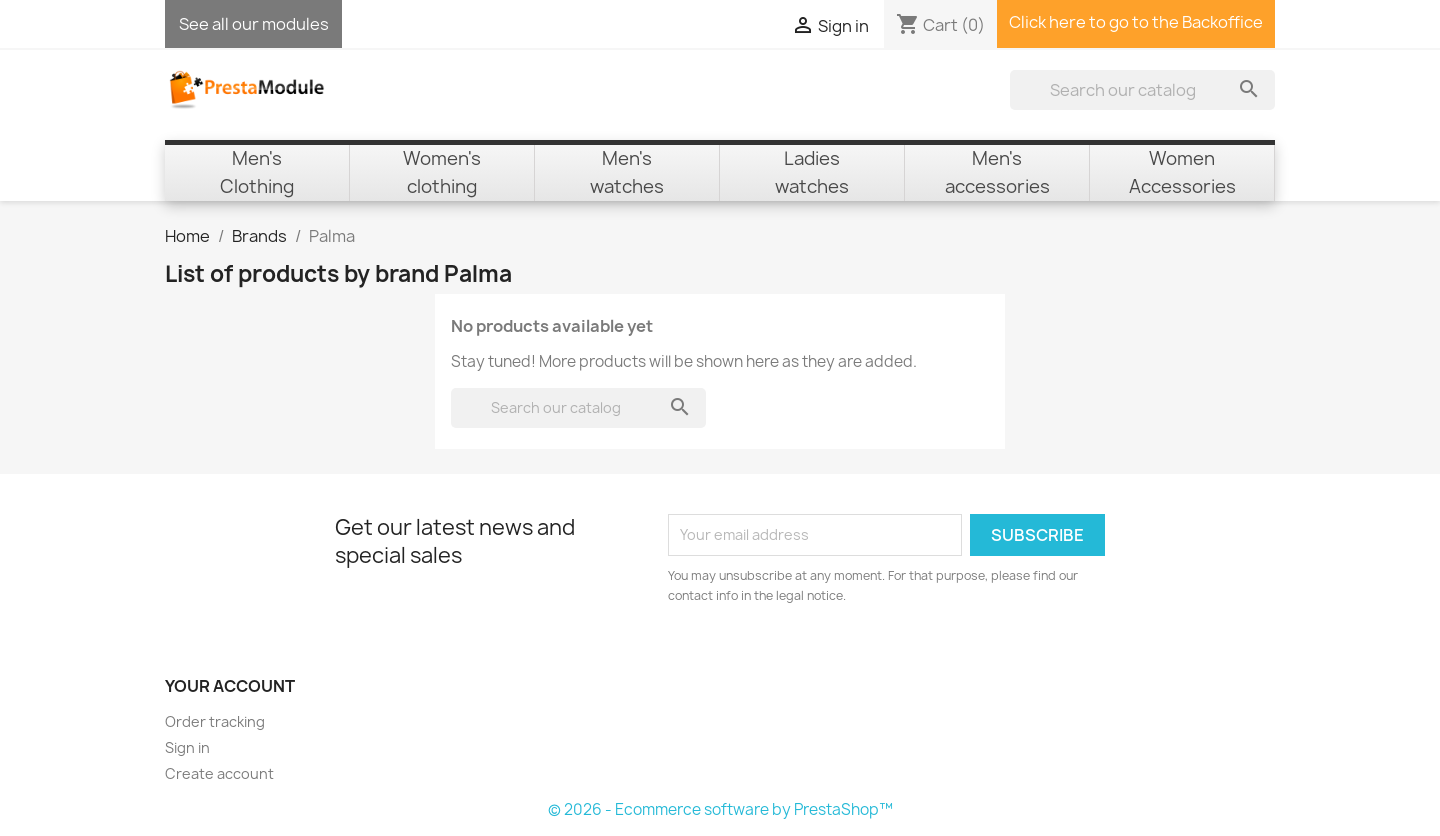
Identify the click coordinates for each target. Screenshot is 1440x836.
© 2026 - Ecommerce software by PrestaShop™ (720, 809)
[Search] (1142, 90)
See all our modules (254, 24)
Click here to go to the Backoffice (1136, 22)
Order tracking (215, 721)
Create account (219, 773)
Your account (230, 686)
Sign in (187, 747)
